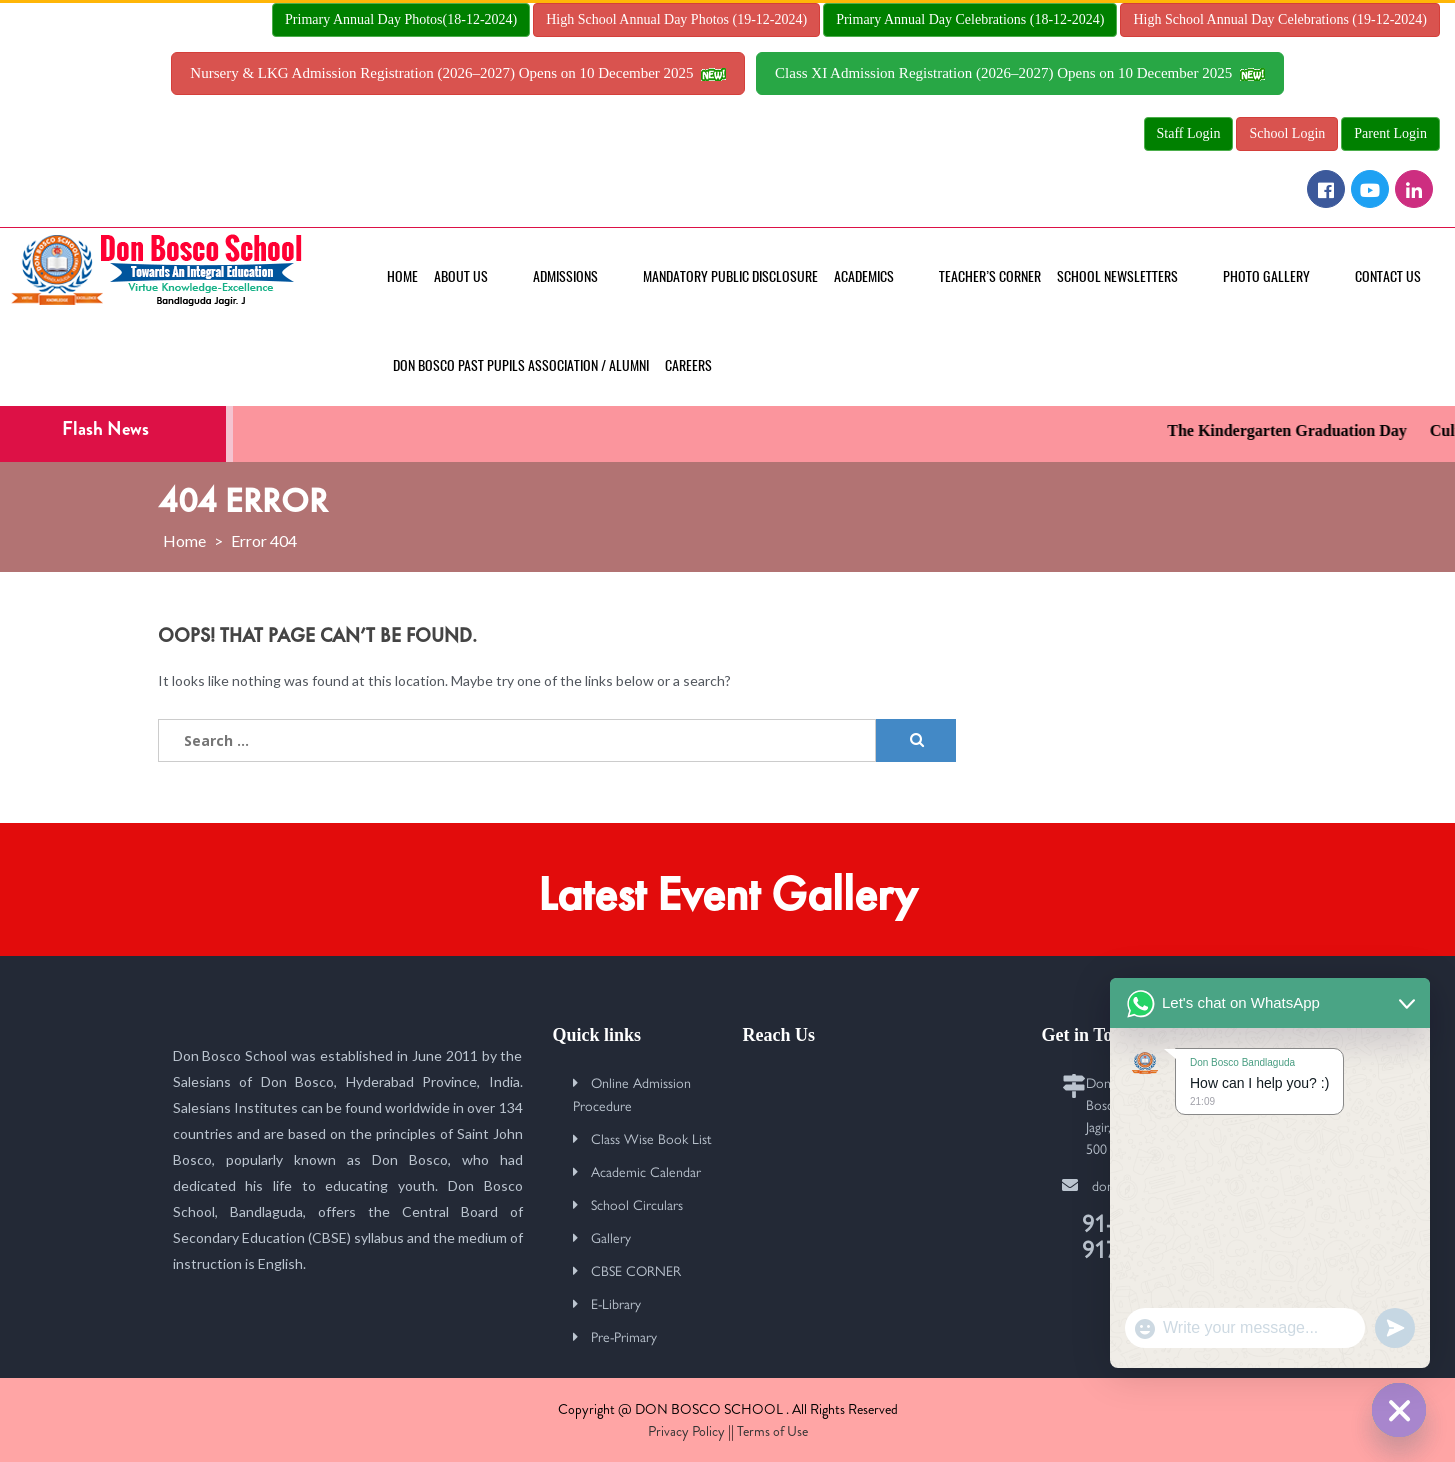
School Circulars (637, 1204)
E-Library (616, 1303)
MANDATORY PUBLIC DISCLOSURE (730, 276)
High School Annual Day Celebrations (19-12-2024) (1280, 19)
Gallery (611, 1237)
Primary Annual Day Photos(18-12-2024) (401, 19)
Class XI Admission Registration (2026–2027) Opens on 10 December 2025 (1020, 73)
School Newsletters (1117, 276)
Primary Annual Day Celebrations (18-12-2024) (970, 19)
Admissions (565, 276)
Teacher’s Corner (990, 276)
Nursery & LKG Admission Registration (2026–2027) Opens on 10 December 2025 (458, 73)
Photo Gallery (1266, 276)
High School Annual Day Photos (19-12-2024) (676, 19)
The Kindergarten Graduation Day (1299, 430)
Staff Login (1189, 133)
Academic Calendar (646, 1171)
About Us (461, 276)
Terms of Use (772, 1431)
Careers (688, 365)
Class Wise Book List (651, 1138)
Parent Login (1390, 133)
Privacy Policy (686, 1431)
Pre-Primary (624, 1336)
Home (402, 276)
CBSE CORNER (636, 1270)
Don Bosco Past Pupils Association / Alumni (521, 365)
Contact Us (1388, 276)
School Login (1287, 133)
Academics (864, 276)
